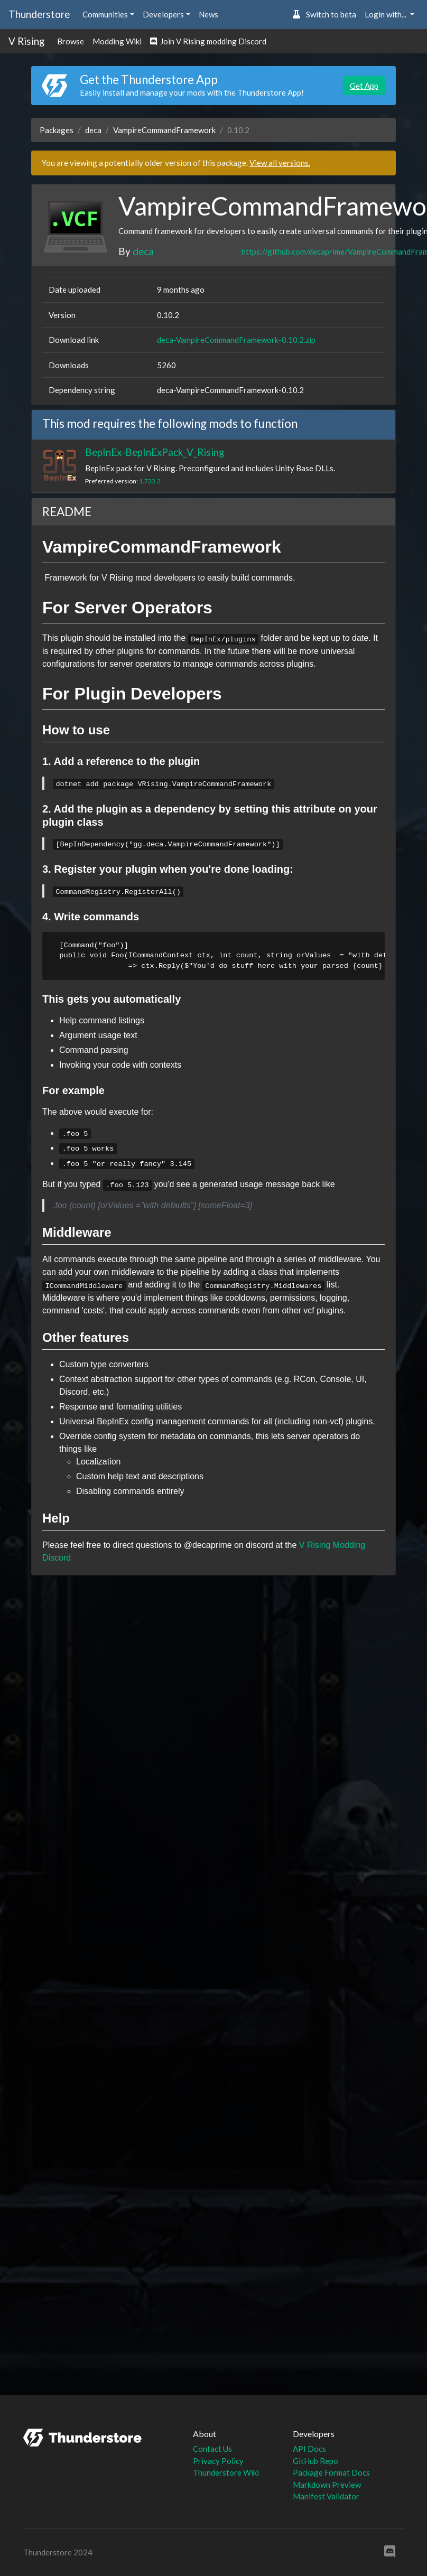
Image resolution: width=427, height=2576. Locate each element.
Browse (70, 41)
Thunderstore (39, 14)
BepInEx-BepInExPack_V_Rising (154, 452)
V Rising (26, 41)
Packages (56, 130)
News (208, 14)
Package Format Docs (331, 2472)
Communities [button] (105, 14)
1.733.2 (150, 481)
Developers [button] (163, 14)
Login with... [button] (386, 14)
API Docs (309, 2448)
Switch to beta (324, 14)
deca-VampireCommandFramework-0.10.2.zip (236, 339)
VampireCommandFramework (164, 130)
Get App (364, 85)
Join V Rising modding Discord (208, 41)
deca (93, 130)
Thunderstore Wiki (226, 2472)
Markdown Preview (327, 2484)
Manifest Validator (326, 2496)
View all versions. (279, 162)
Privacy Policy (218, 2461)
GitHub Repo (315, 2461)
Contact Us (212, 2448)
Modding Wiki (117, 41)
